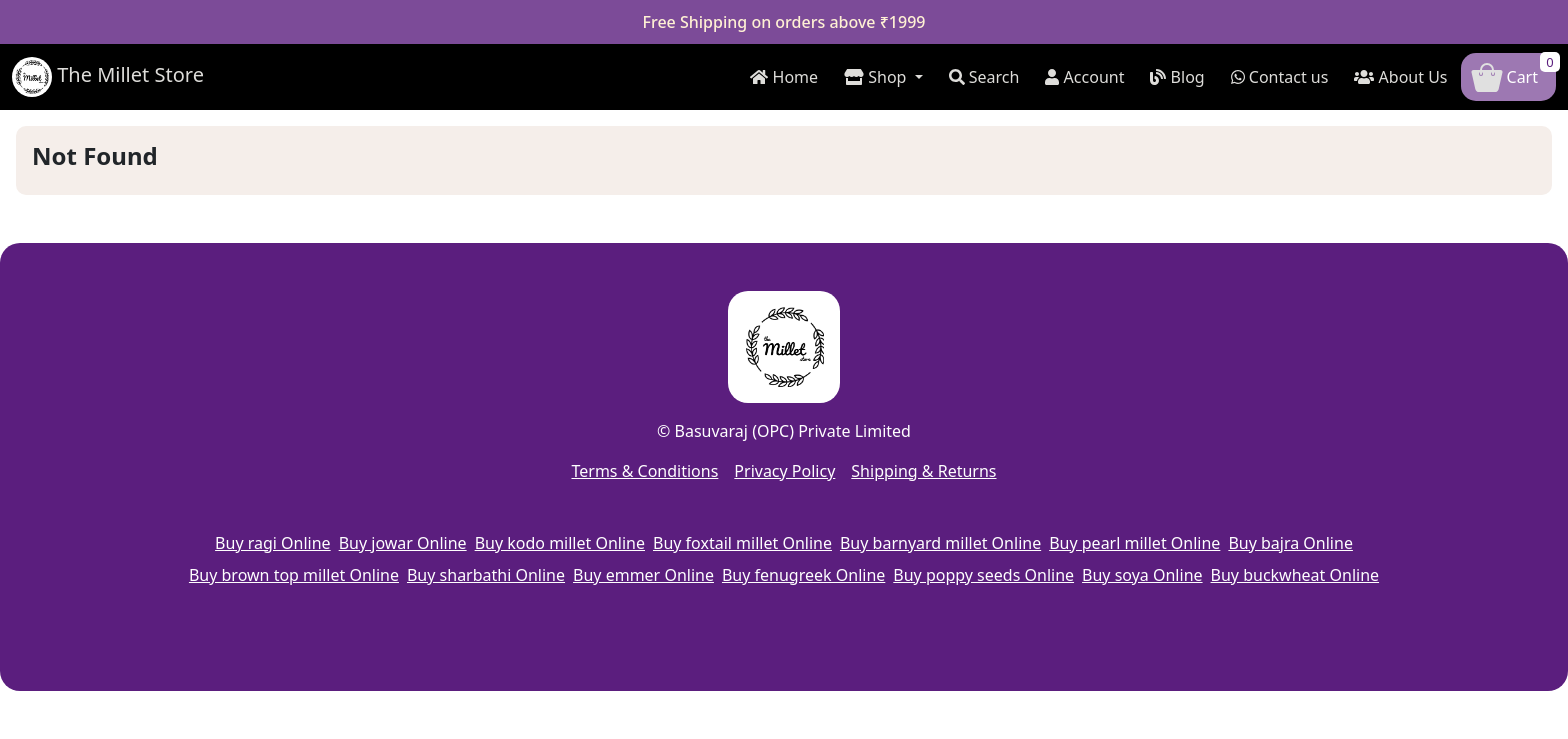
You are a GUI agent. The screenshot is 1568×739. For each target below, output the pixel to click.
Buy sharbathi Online (486, 575)
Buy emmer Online (643, 575)
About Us (1400, 77)
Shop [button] (877, 77)
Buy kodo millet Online (560, 543)
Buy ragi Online (273, 543)
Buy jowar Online (403, 543)
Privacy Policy (784, 471)
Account (1084, 77)
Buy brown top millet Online (294, 575)
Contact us (1280, 77)
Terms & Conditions (644, 471)
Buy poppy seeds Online (983, 575)
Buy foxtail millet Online (742, 543)
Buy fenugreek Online (803, 575)
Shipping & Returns (923, 471)
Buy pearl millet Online (1134, 543)
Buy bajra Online (1290, 543)
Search (984, 77)
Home (784, 77)
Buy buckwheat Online (1295, 575)
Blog (1177, 77)
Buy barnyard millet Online (940, 543)
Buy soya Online (1142, 575)
